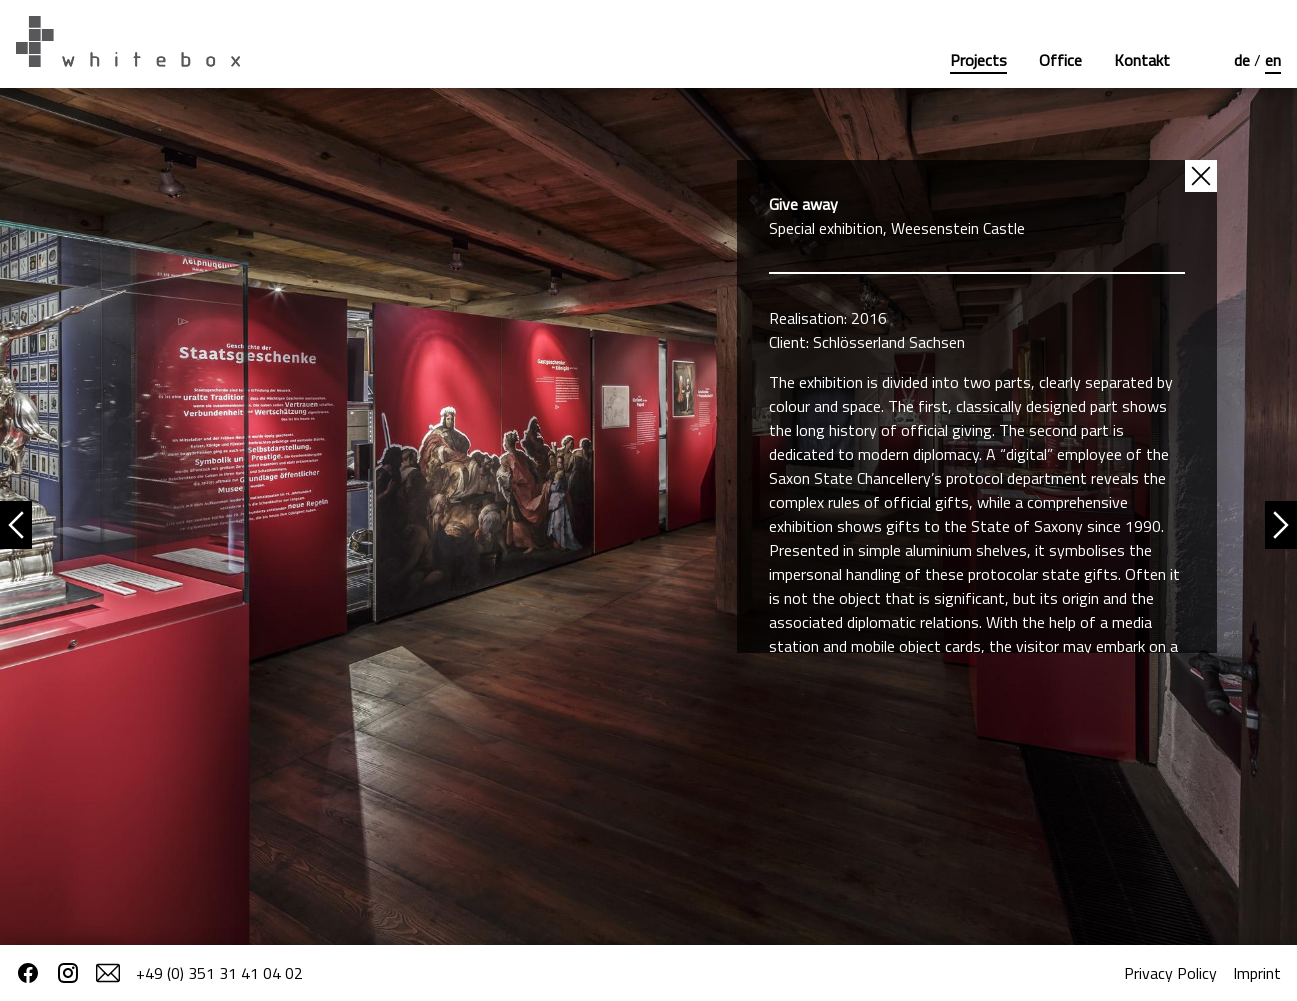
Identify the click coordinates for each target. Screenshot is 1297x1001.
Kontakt (1142, 60)
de (1244, 60)
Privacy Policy (1170, 973)
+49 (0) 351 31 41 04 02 (219, 973)
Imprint (1257, 973)
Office (1060, 60)
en (1273, 60)
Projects (978, 60)
